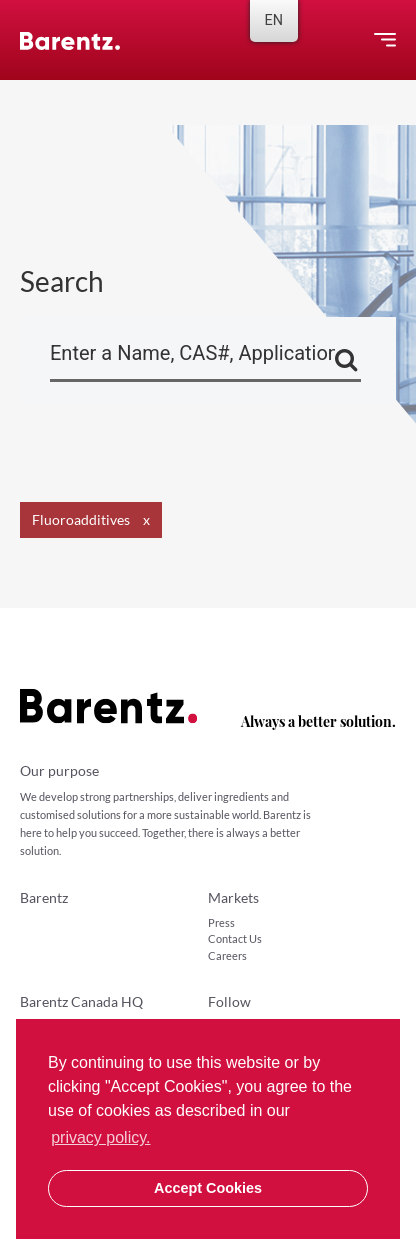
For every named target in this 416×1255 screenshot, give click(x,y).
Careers (227, 955)
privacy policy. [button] (100, 1137)
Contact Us (235, 938)
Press (221, 922)
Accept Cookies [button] (208, 1188)
